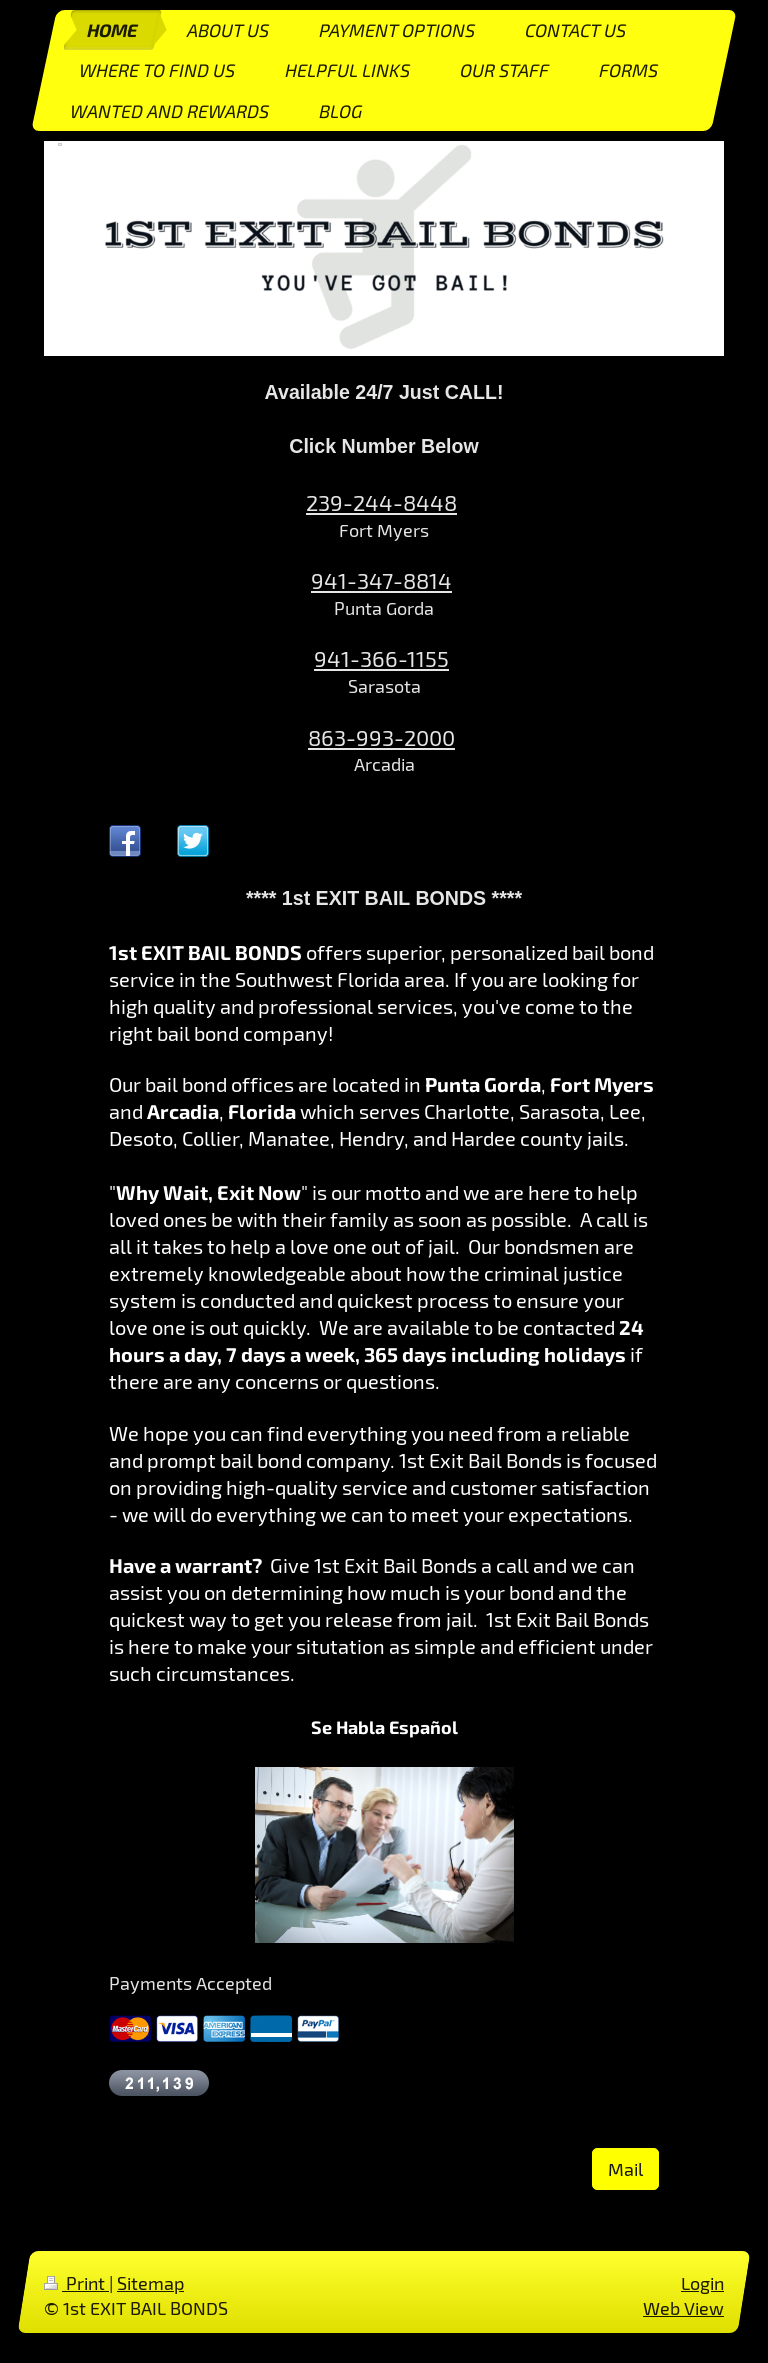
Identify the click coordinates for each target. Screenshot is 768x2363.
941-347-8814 (381, 580)
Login (702, 2283)
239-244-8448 (381, 502)
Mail (625, 2169)
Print (76, 2283)
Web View (683, 2308)
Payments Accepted (190, 1983)
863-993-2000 (381, 737)
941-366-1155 (381, 658)
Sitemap (150, 2283)
